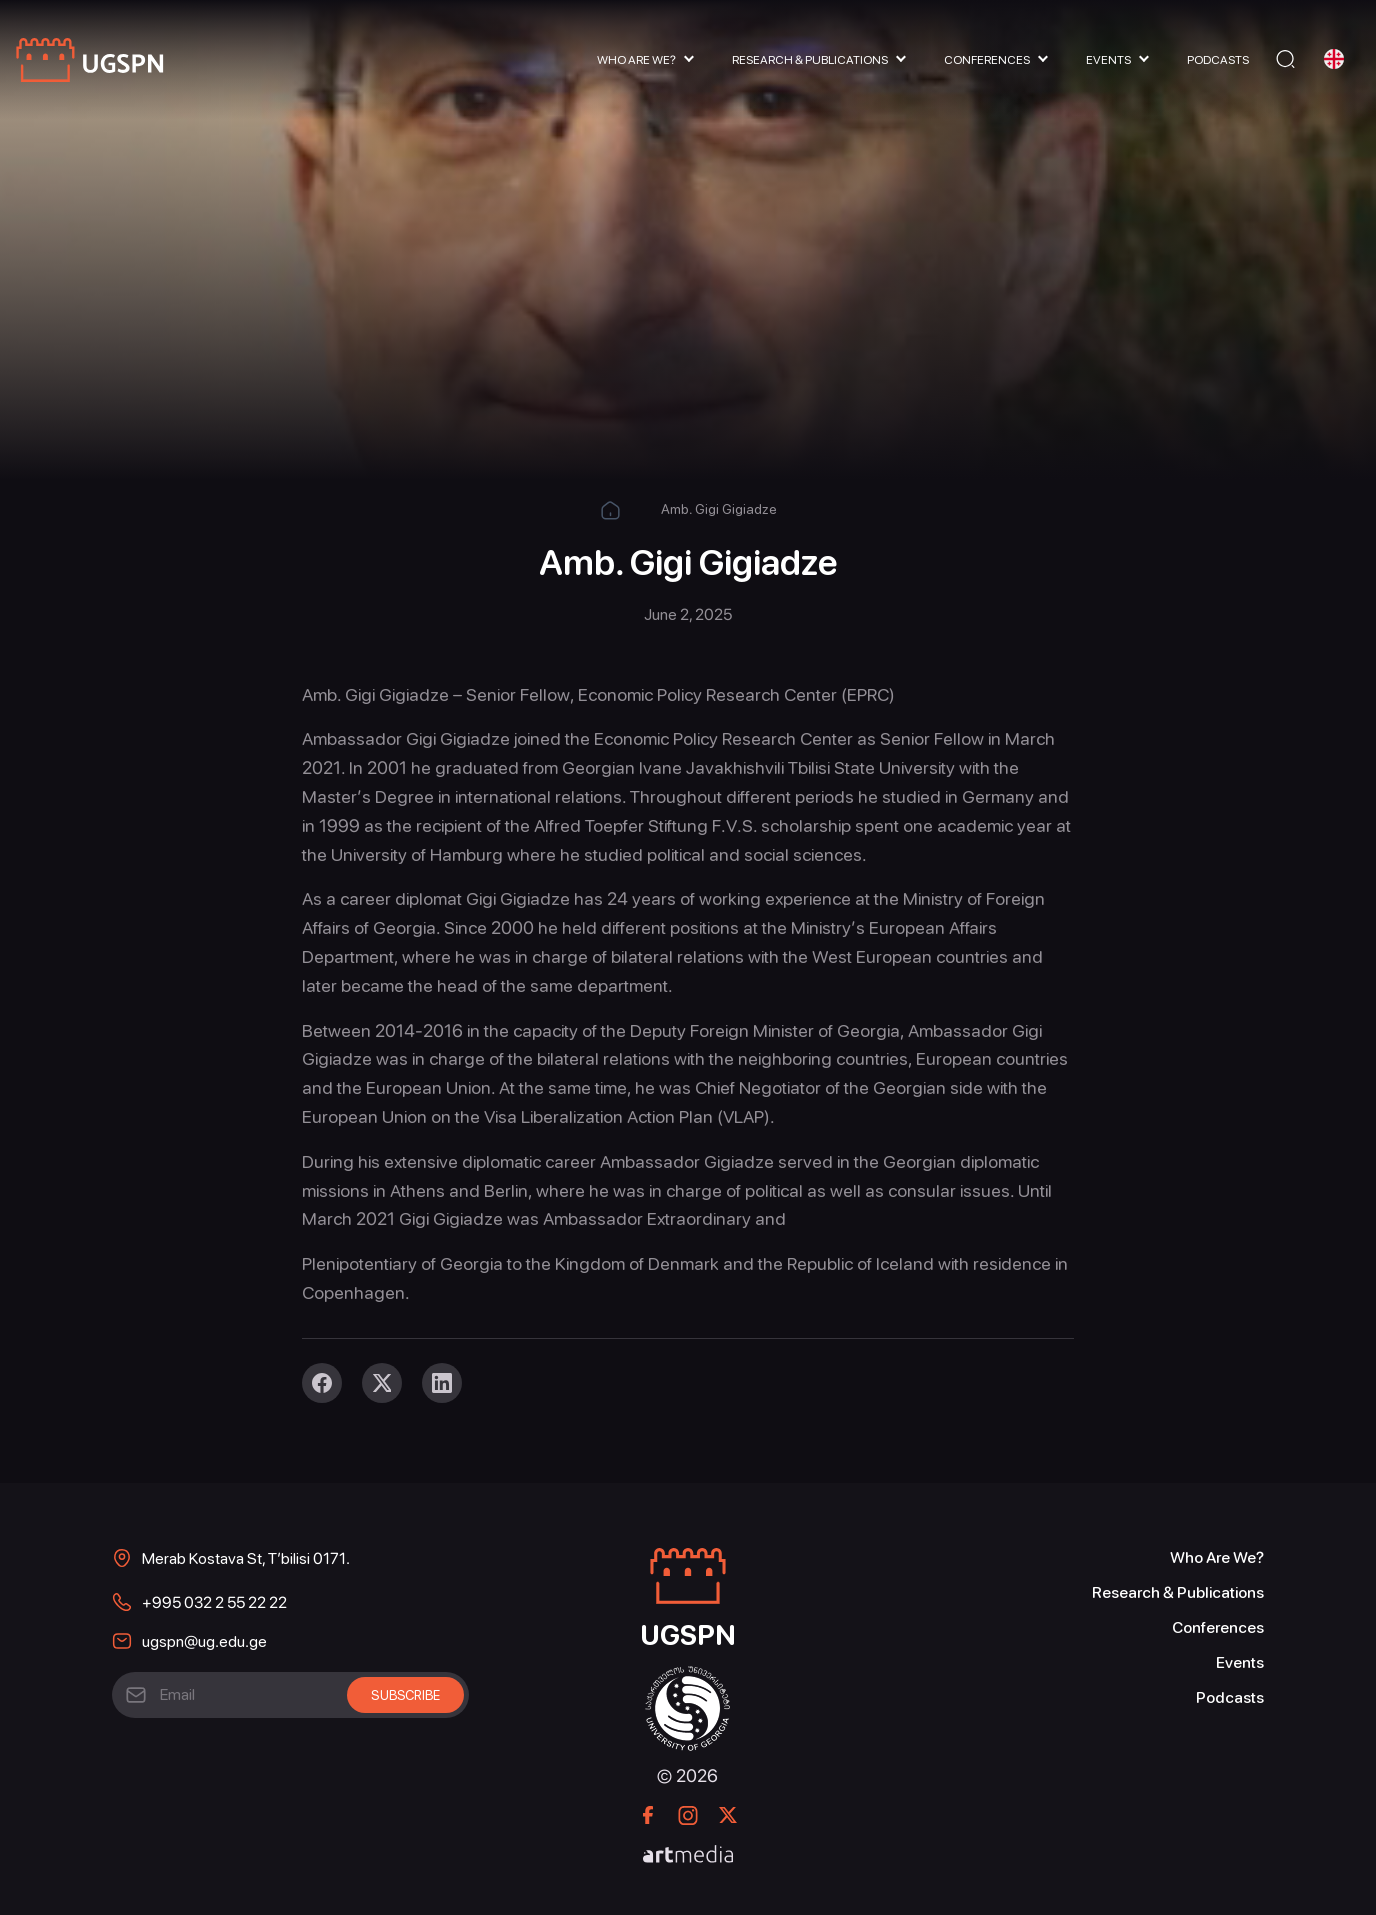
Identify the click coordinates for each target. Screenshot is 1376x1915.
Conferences (987, 60)
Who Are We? (636, 60)
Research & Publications (810, 60)
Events (1108, 60)
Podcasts (1218, 60)
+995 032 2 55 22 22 (214, 1602)
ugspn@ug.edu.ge (204, 1641)
